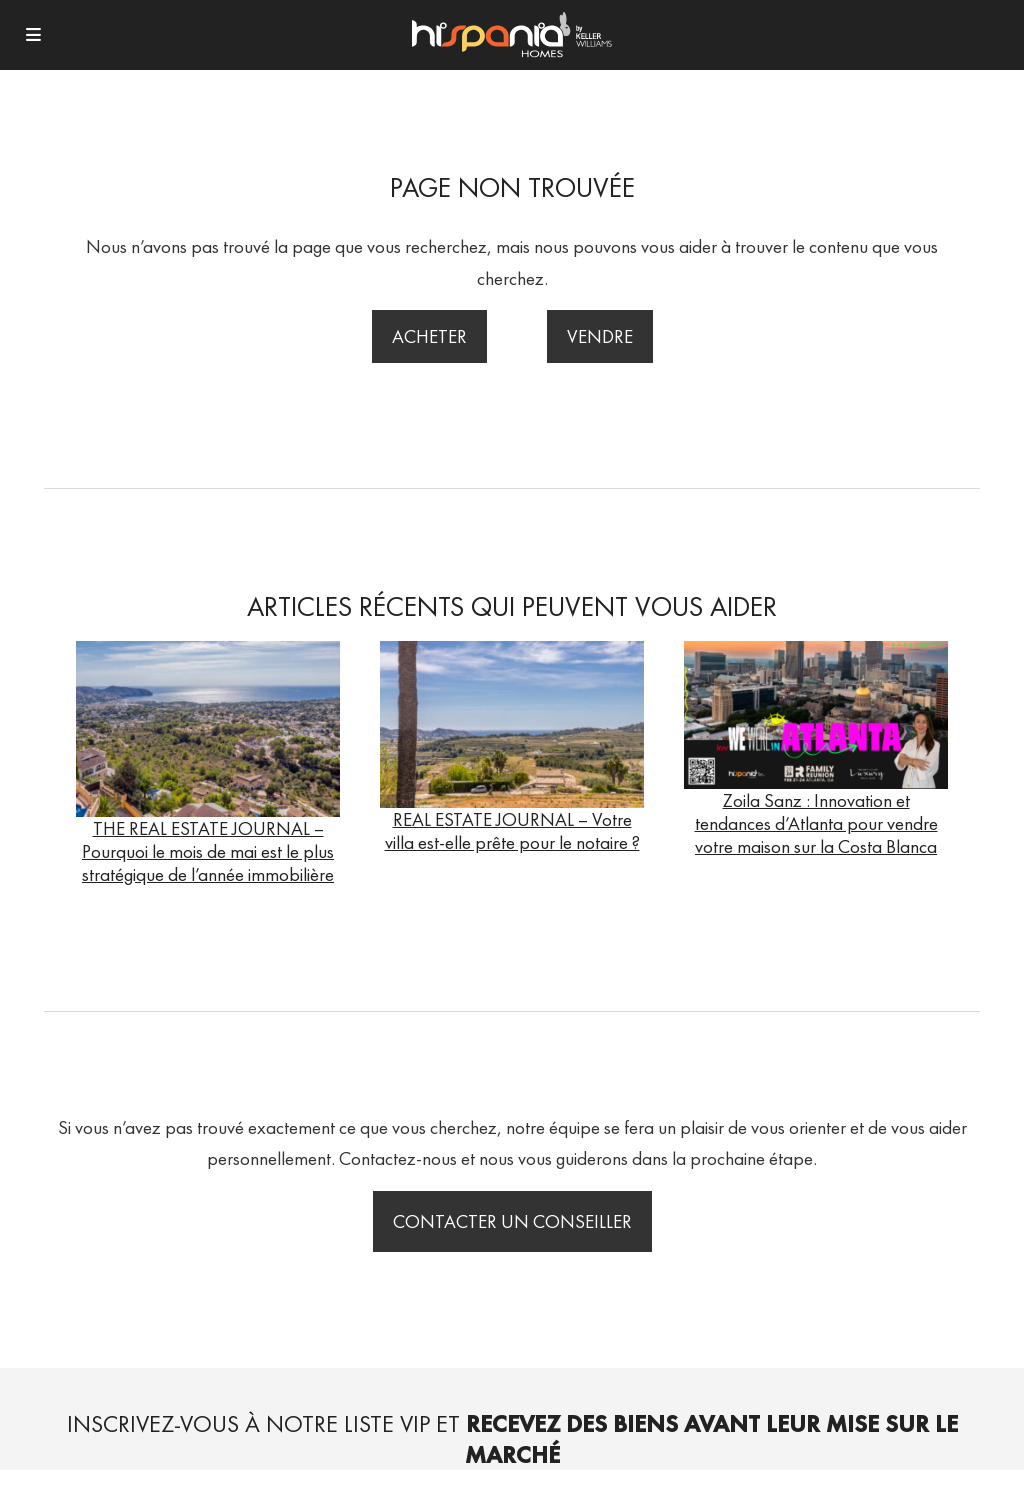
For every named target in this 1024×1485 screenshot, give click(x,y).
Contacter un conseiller (512, 1221)
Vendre (600, 336)
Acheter (429, 336)
